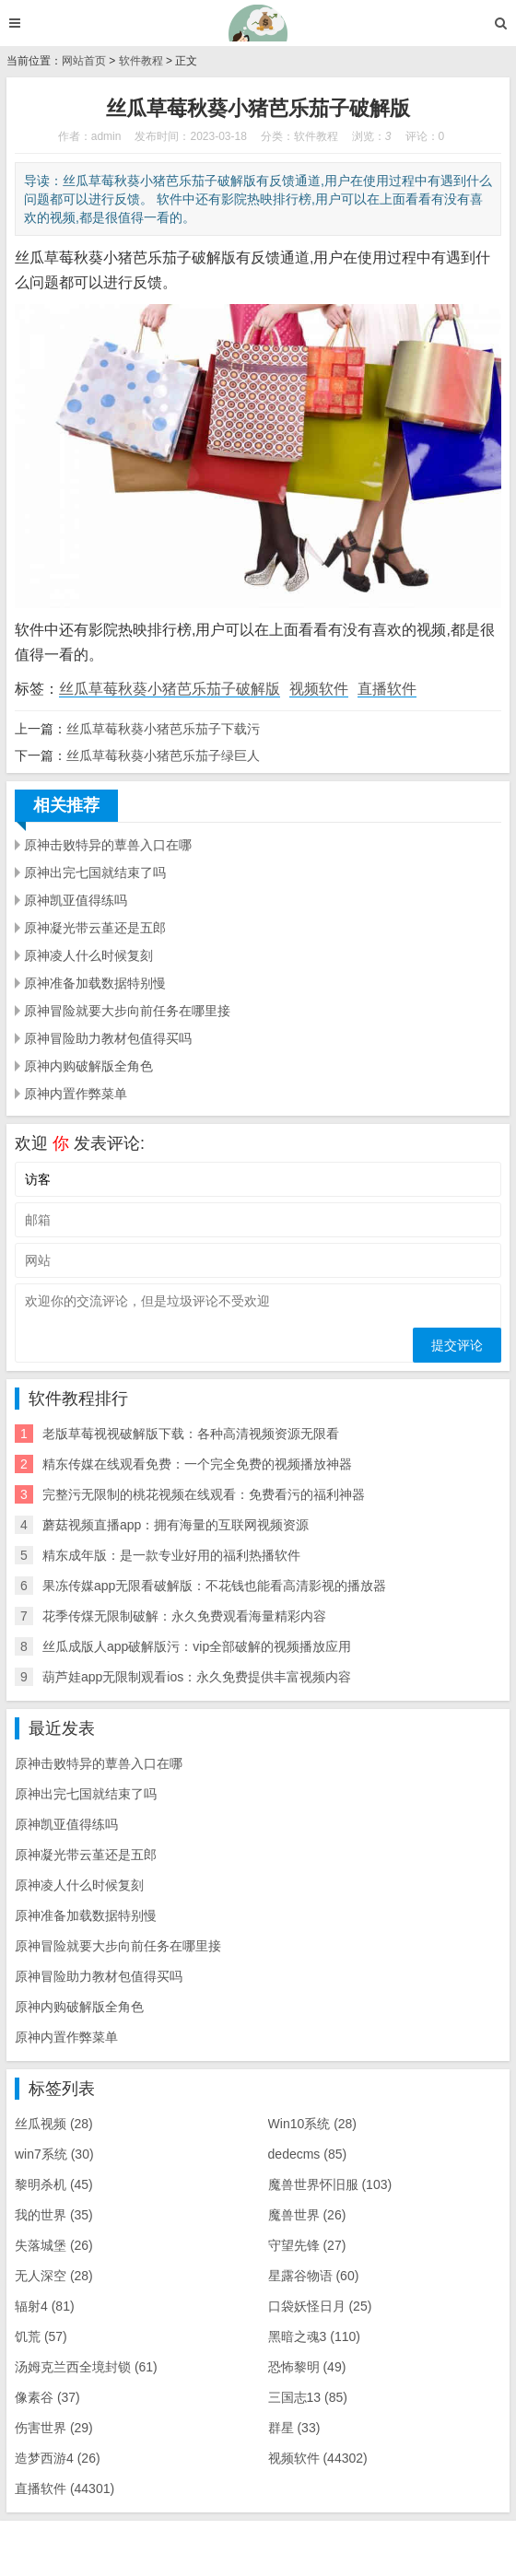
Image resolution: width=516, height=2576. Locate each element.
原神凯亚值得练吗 (75, 900)
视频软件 (318, 689)
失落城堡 (54, 2245)
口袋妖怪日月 (320, 2306)
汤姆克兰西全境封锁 (86, 2366)
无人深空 (54, 2275)
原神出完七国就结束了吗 (95, 872)
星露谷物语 (313, 2275)
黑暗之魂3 (314, 2336)
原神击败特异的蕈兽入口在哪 (108, 844)
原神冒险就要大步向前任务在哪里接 (127, 1010)
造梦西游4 (57, 2458)
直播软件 (387, 689)
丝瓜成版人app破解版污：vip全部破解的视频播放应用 (196, 1646)
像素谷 (47, 2397)
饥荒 (41, 2336)
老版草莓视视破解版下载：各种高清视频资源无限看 (190, 1433)
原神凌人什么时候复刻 (88, 955)
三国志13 (307, 2397)
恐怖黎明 (307, 2366)
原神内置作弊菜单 (75, 1093)
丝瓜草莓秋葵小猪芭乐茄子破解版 (169, 689)
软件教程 (141, 60)
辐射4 (45, 2306)
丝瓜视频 (54, 2123)
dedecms (307, 2154)
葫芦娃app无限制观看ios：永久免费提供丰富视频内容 (196, 1676)
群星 (294, 2427)
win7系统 (54, 2154)
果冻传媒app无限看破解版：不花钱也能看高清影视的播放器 (214, 1585)
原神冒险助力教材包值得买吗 (108, 1038)
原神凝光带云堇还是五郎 (95, 927)
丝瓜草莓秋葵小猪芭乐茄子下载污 (163, 728)
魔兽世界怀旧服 (330, 2184)
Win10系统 (312, 2123)
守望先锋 (307, 2245)
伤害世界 (54, 2427)
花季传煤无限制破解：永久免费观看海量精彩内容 (184, 1616)
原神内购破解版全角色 (88, 1066)
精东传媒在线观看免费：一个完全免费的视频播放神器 (197, 1464)
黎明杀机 (54, 2184)
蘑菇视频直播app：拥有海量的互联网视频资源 (175, 1524)
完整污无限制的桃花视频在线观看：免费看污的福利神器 (203, 1494)
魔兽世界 (307, 2214)
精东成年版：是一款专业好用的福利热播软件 (171, 1555)
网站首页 (84, 60)
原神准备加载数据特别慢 (95, 983)
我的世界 (54, 2214)
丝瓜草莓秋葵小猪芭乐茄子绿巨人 (163, 755)
